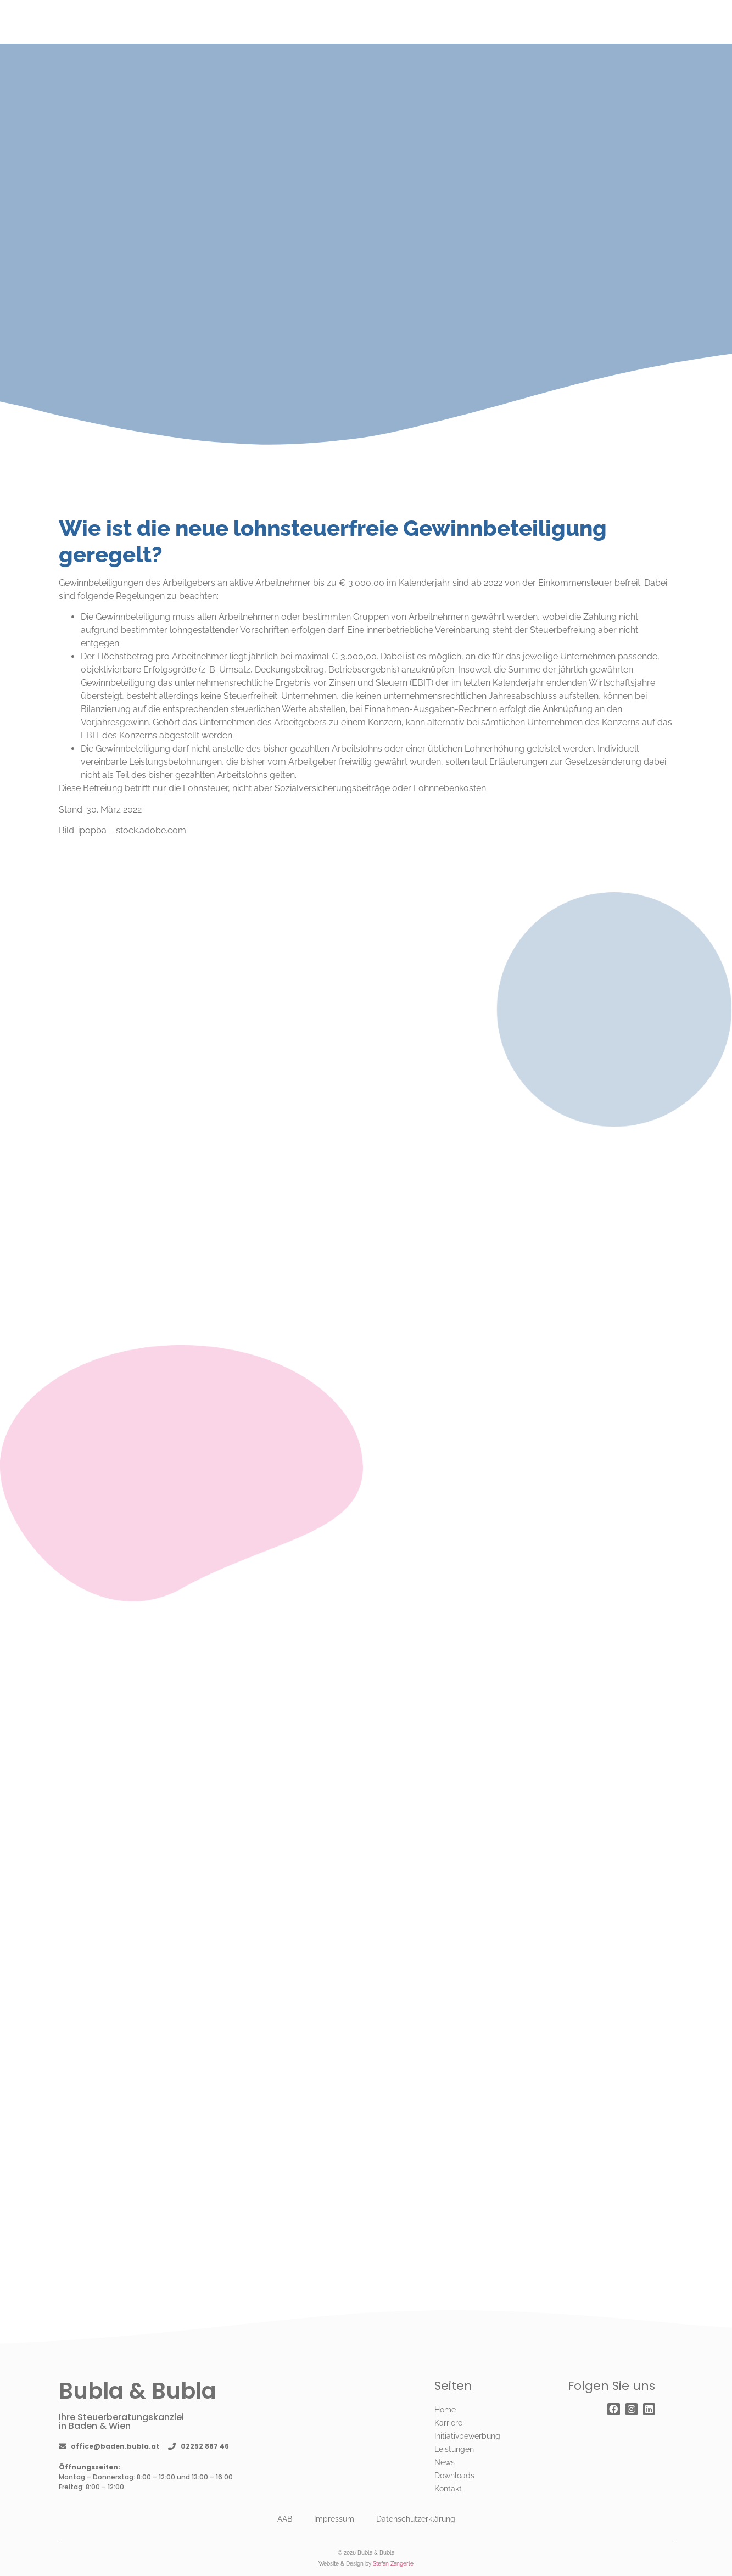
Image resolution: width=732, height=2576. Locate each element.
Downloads (454, 2475)
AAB (284, 2519)
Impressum (334, 2519)
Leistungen (454, 2449)
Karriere (448, 2422)
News (444, 2462)
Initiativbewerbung (467, 2436)
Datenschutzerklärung (415, 2519)
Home (445, 2409)
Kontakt (448, 2488)
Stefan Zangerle (393, 2564)
